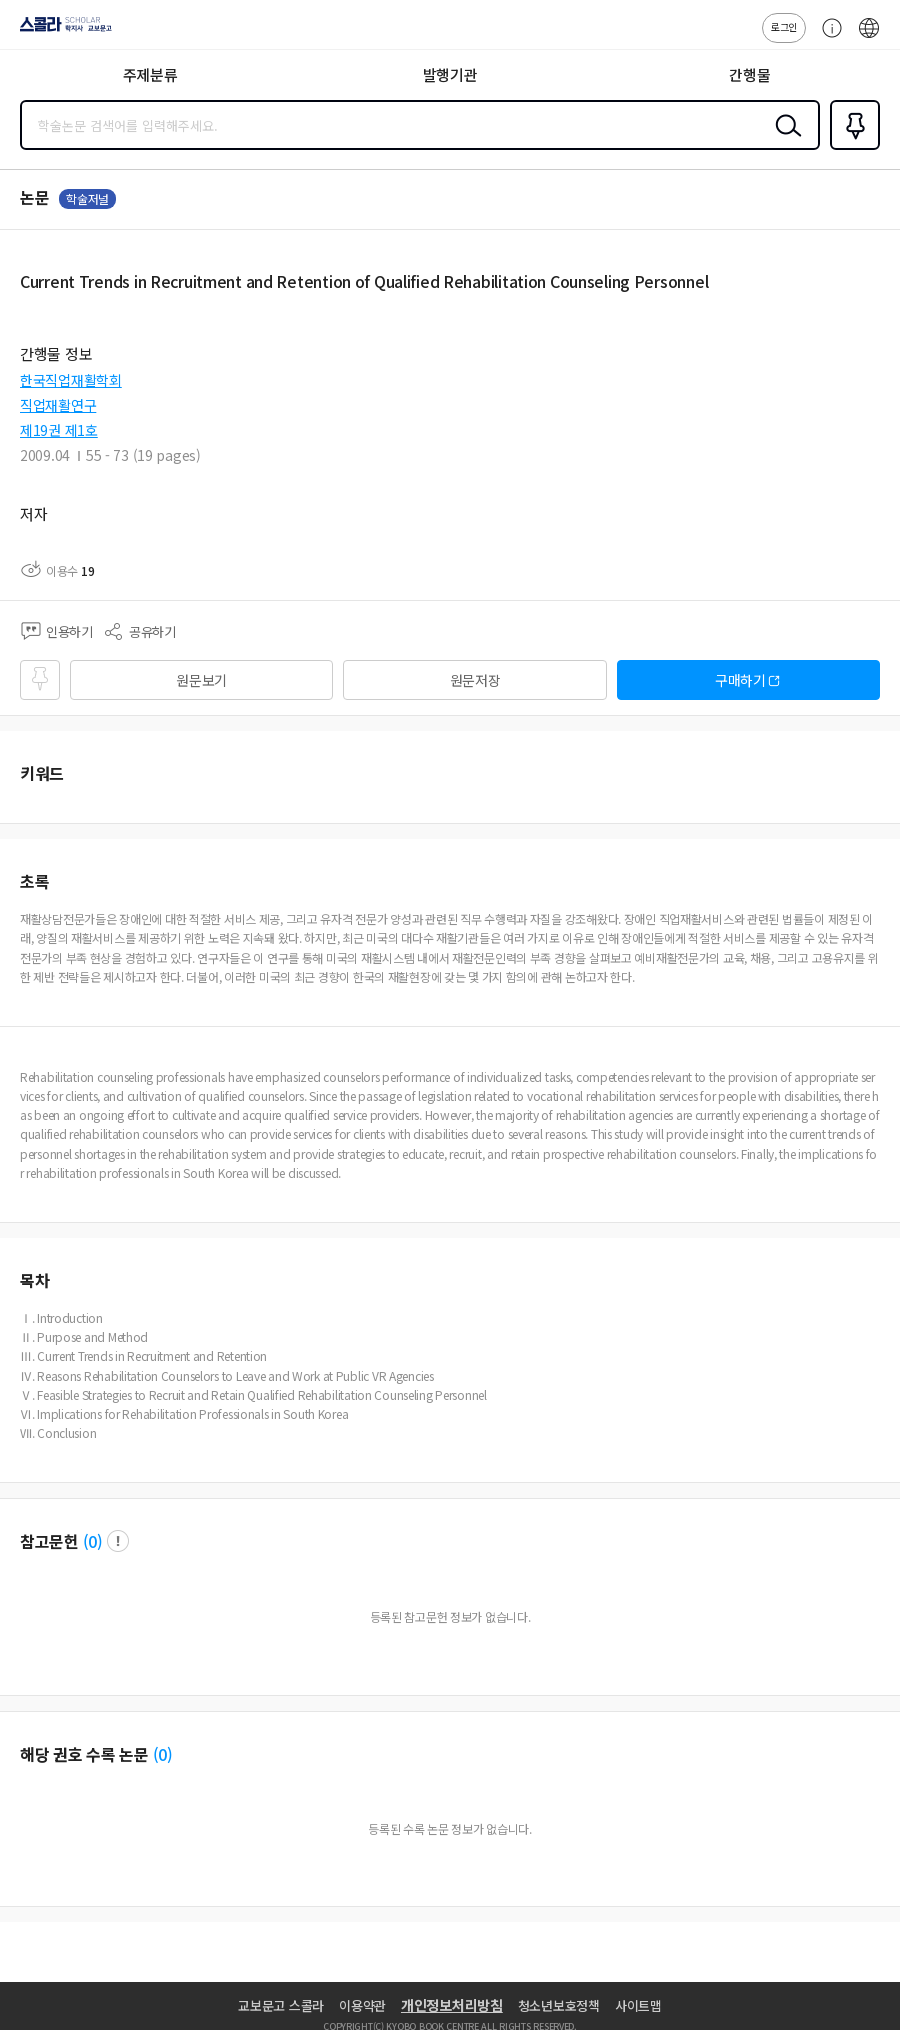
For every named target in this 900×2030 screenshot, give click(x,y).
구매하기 (740, 680)
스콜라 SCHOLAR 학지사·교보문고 (60, 31)
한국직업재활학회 (71, 380)
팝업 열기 (118, 1541)
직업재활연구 (58, 405)
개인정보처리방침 (452, 2005)
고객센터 (827, 38)
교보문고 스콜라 (281, 2005)
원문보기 (201, 680)
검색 (784, 141)
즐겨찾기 (851, 148)
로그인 (784, 26)
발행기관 (450, 74)
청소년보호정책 (559, 2005)
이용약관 (362, 2005)
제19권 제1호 (59, 430)
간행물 (749, 74)
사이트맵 (638, 2005)
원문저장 (475, 680)
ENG (869, 38)
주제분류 (150, 74)
